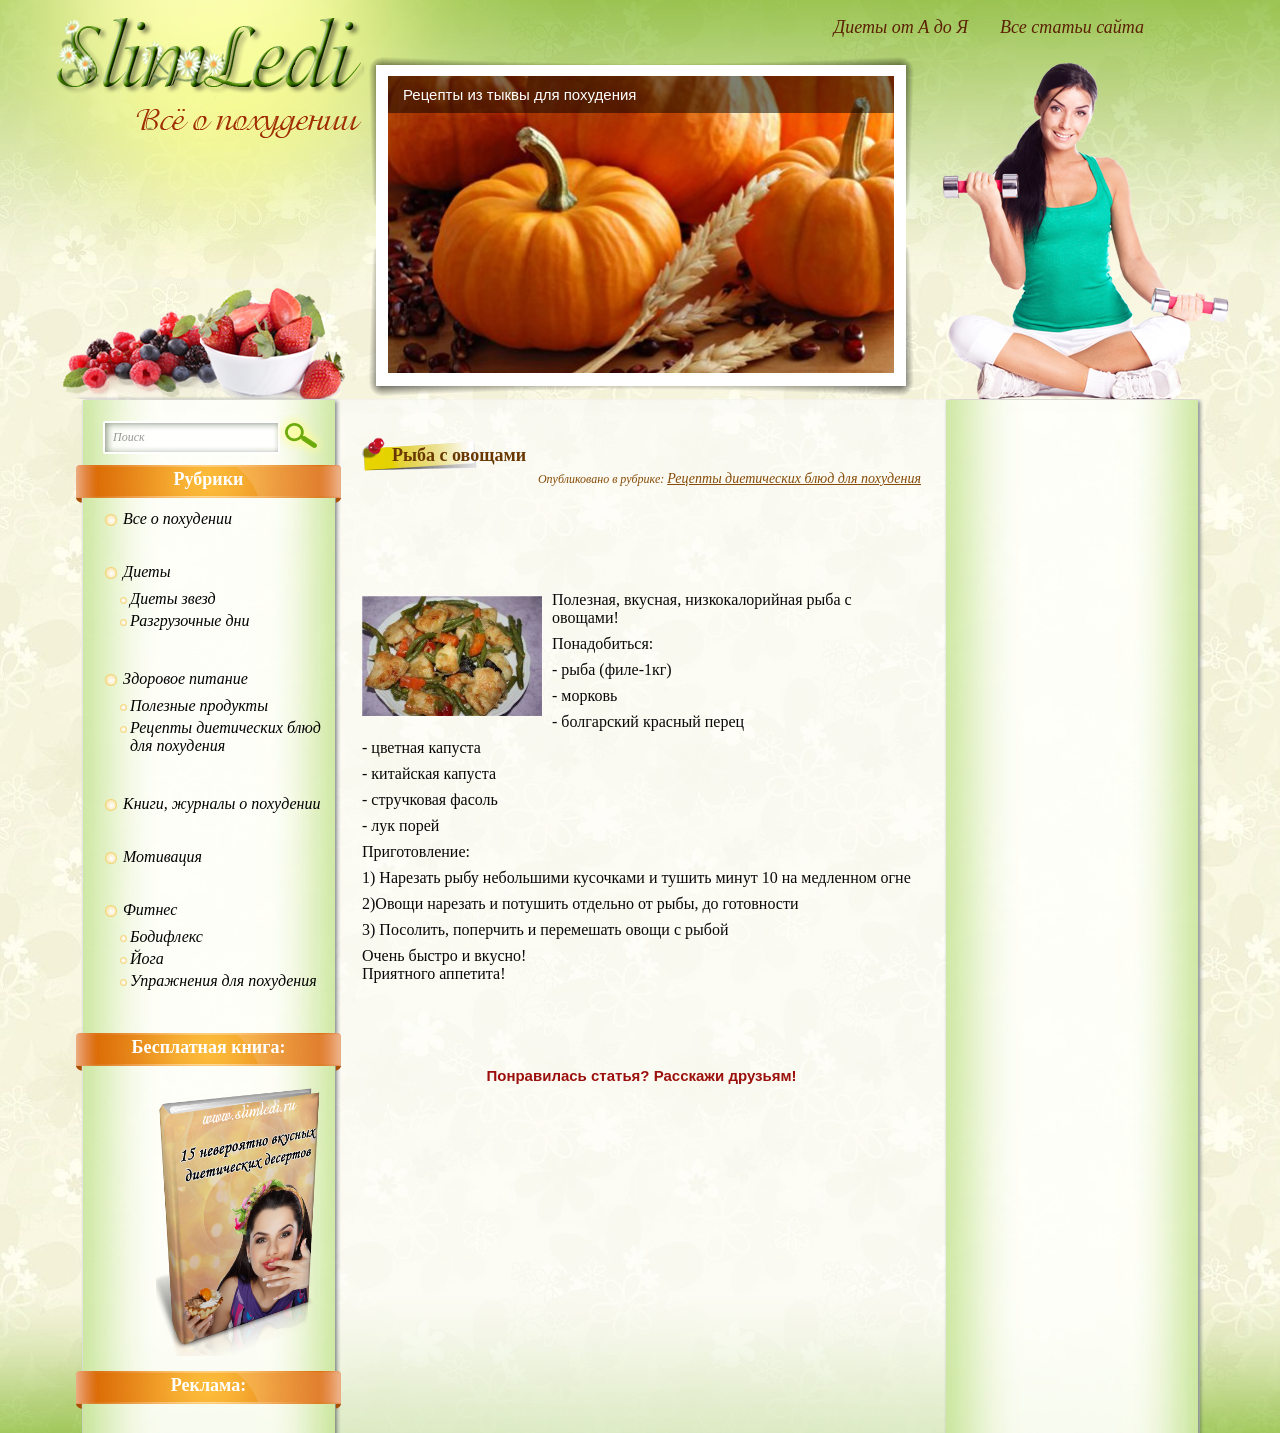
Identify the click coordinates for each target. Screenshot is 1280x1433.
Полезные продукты (199, 705)
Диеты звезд (173, 598)
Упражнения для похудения (223, 980)
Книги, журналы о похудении (222, 803)
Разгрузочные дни (189, 620)
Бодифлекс (166, 936)
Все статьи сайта (1072, 27)
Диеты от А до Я (901, 27)
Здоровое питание (185, 678)
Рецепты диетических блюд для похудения (225, 736)
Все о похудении (177, 518)
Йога (147, 958)
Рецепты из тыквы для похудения (519, 94)
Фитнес (150, 909)
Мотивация (162, 856)
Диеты (146, 571)
